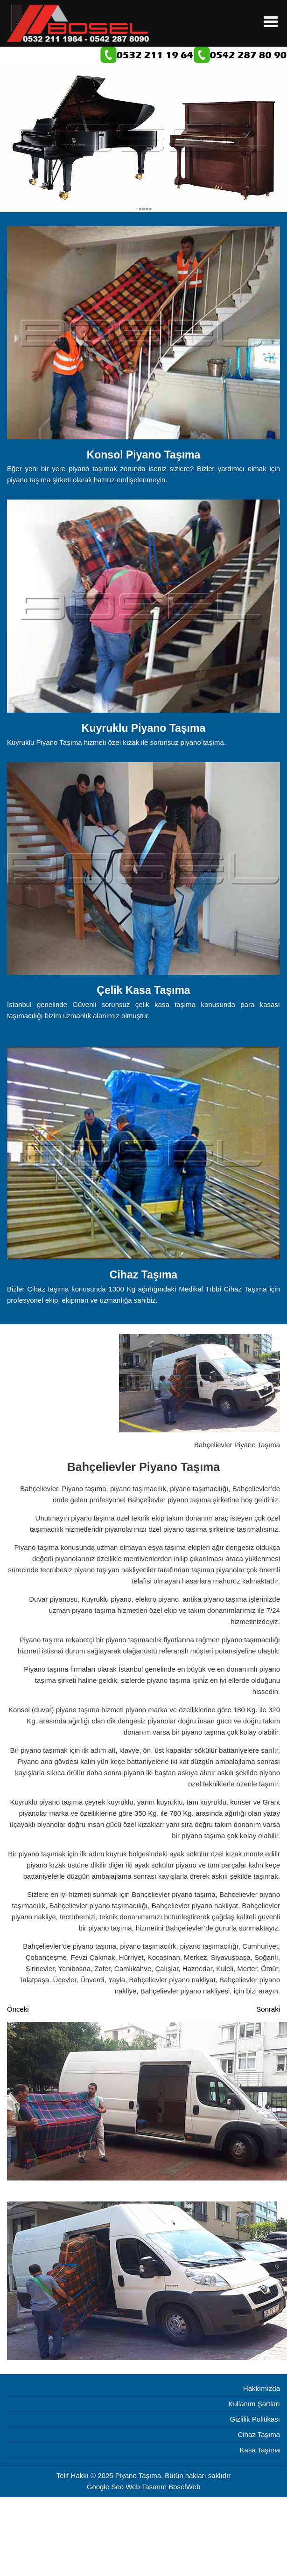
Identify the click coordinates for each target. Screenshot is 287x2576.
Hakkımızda (261, 2388)
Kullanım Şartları (254, 2404)
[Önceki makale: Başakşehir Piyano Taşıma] (18, 2009)
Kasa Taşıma (260, 2450)
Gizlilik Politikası (255, 2419)
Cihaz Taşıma (259, 2434)
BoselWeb (184, 2487)
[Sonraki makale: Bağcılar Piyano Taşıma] (268, 2009)
